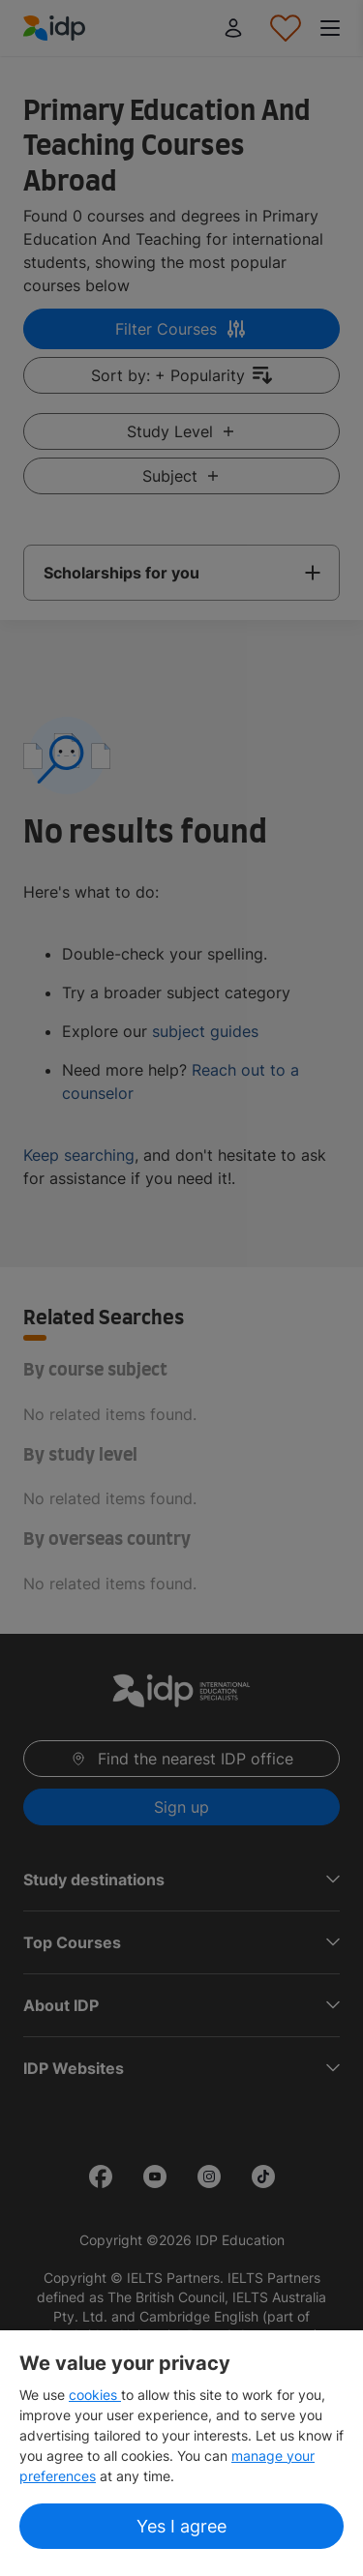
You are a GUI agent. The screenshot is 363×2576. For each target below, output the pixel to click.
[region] (181, 2453)
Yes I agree (181, 2526)
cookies (95, 2394)
